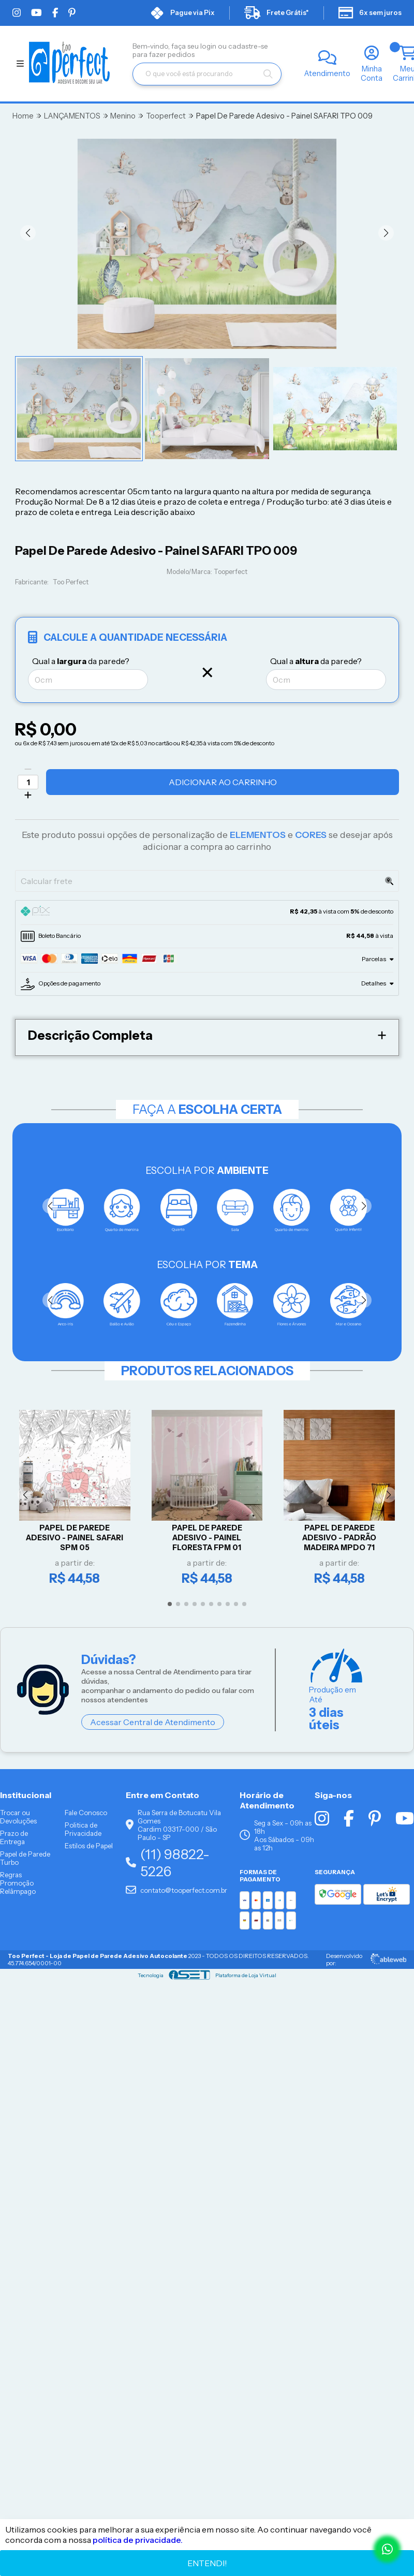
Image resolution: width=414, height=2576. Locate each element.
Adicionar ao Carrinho (223, 782)
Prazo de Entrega (14, 1837)
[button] (28, 233)
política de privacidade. (138, 2540)
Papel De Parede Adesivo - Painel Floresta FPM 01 (207, 1537)
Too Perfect (70, 582)
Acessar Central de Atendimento (152, 1722)
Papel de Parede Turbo (25, 1858)
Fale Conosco (86, 1812)
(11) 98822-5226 (168, 1863)
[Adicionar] (28, 795)
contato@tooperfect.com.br (176, 1890)
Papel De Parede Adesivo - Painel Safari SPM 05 (74, 1537)
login (209, 46)
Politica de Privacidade (83, 1829)
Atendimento (327, 73)
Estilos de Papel (89, 1846)
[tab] (207, 912)
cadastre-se (248, 46)
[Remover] (28, 769)
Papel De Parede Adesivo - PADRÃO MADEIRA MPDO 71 (339, 1537)
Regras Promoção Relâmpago (18, 1883)
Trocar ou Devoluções (18, 1816)
